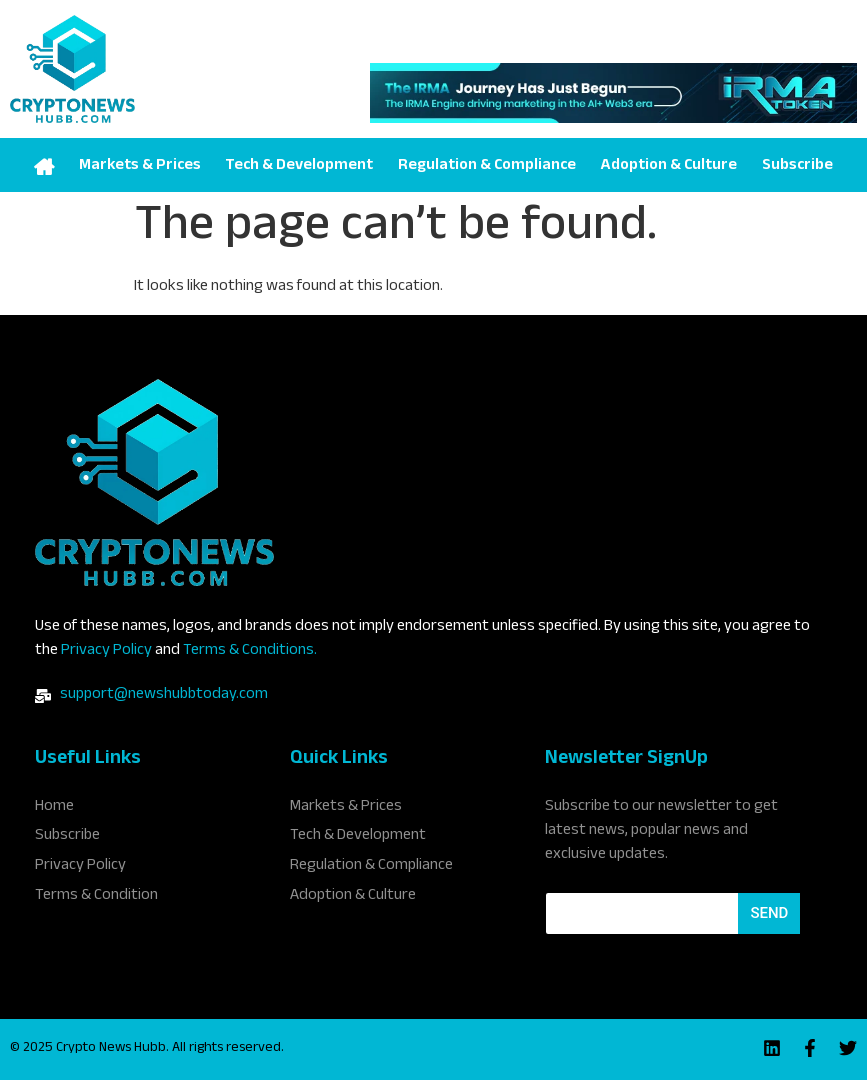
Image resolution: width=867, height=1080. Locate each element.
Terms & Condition (96, 895)
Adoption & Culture (668, 166)
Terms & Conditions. (250, 651)
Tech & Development (299, 166)
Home (44, 165)
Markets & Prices (140, 166)
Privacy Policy (106, 651)
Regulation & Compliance (487, 166)
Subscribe (797, 166)
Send (769, 913)
